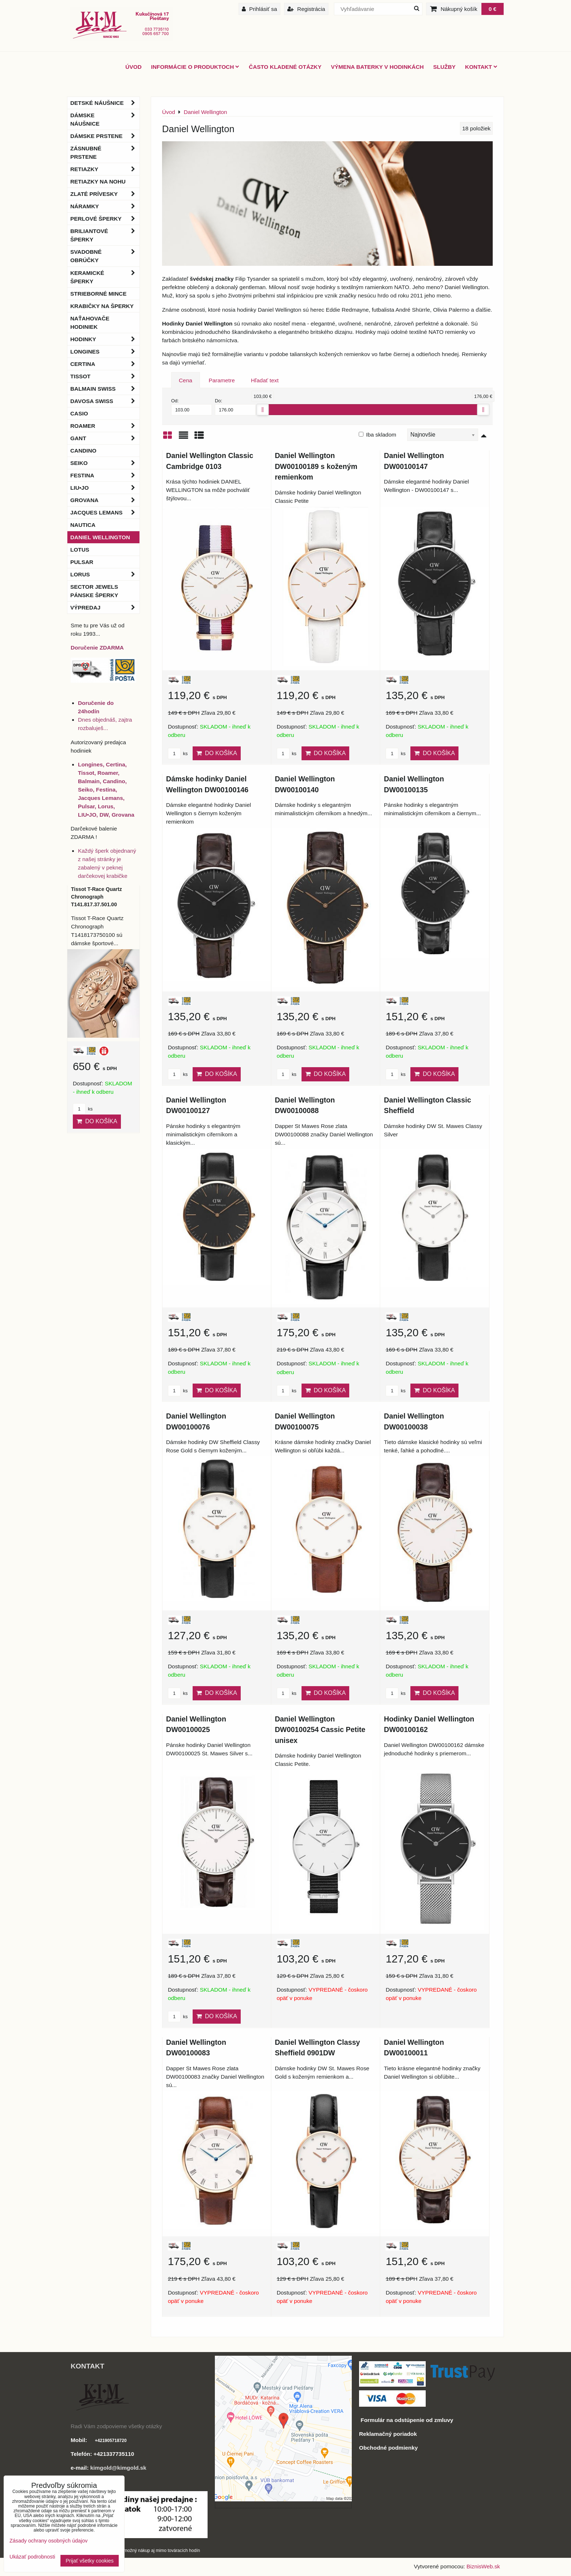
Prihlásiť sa (259, 9)
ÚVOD (133, 67)
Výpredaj (104, 607)
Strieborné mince (98, 294)
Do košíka (216, 753)
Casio (79, 413)
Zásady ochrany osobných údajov (48, 2541)
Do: (235, 406)
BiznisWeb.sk (483, 2566)
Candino (83, 450)
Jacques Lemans (104, 512)
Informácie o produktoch (195, 67)
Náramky (104, 206)
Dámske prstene (104, 136)
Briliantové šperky (104, 235)
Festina (104, 475)
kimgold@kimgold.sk (118, 2468)
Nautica (82, 525)
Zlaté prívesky (104, 194)
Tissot (104, 376)
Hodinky (104, 339)
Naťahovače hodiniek (89, 322)
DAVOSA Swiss (104, 401)
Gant (104, 438)
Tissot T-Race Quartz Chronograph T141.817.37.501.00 (96, 896)
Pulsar (81, 562)
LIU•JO (104, 488)
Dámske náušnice (104, 119)
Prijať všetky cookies (90, 2561)
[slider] (262, 409)
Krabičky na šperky (102, 306)
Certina (104, 364)
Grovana (104, 500)
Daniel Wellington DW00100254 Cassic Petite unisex (320, 1729)
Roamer (104, 426)
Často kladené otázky (285, 67)
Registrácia (306, 9)
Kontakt (481, 67)
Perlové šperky (104, 219)
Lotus (79, 550)
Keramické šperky (104, 277)
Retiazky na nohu (98, 181)
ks (178, 753)
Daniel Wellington (100, 537)
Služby (444, 67)
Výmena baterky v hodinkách (377, 67)
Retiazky (104, 169)
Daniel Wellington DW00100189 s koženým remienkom (316, 466)
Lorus (104, 574)
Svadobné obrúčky (104, 256)
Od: (191, 406)
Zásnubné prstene (104, 152)
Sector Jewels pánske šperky (94, 591)
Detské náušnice (104, 103)
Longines (104, 352)
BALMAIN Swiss (104, 389)
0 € (492, 9)
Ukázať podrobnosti (32, 2557)
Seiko (104, 463)
